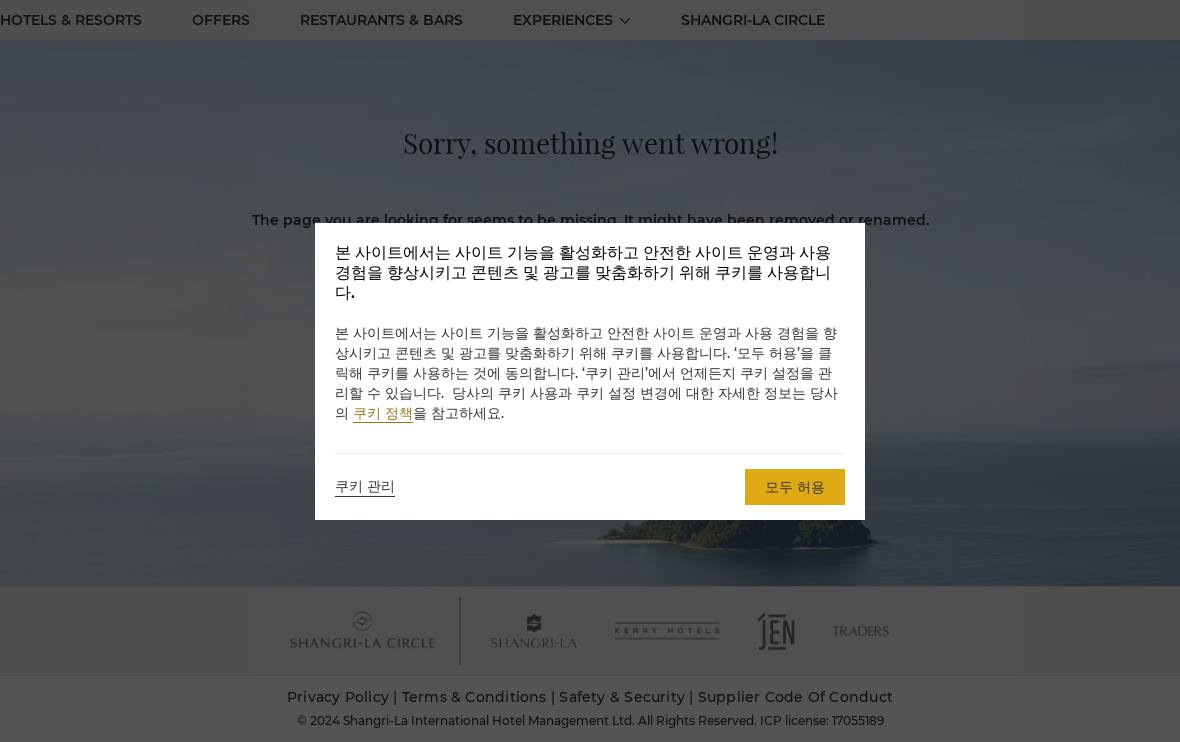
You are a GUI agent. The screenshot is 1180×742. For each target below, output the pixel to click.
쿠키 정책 (383, 413)
